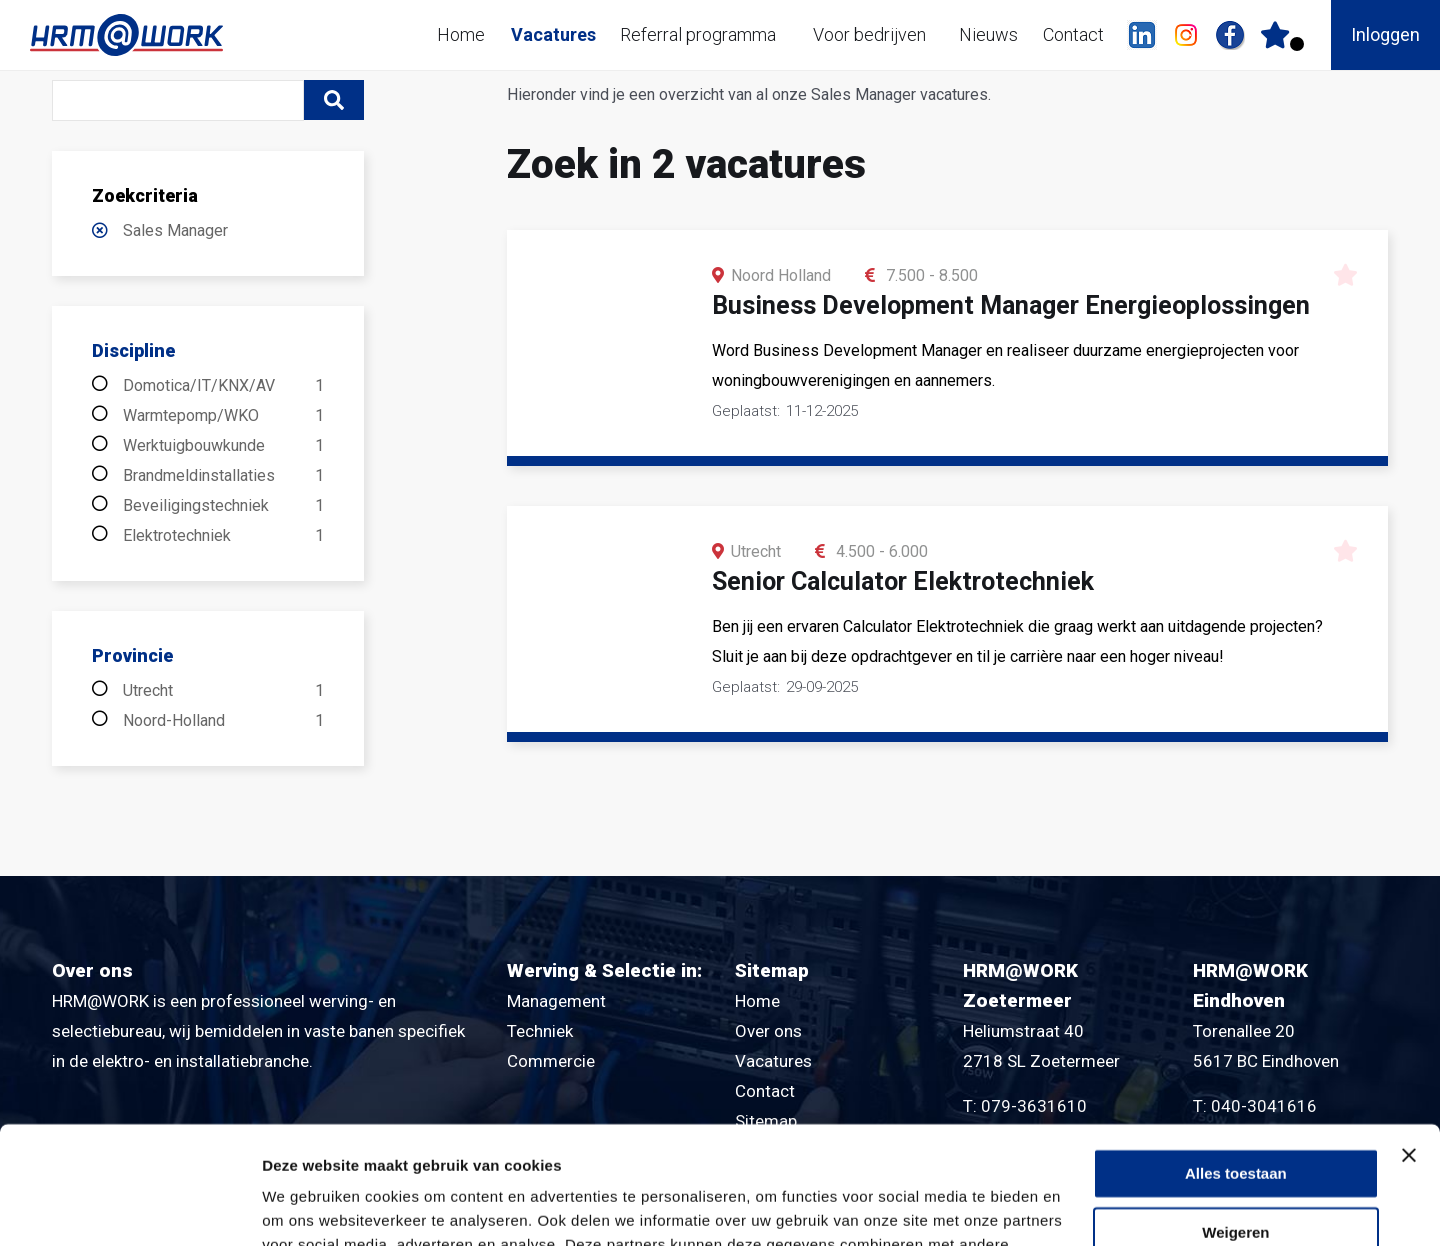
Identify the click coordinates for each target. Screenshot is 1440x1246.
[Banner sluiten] (1409, 1038)
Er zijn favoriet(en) (1297, 44)
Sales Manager (175, 230)
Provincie (132, 655)
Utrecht (223, 691)
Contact (1073, 34)
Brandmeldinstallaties (223, 476)
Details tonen (309, 1206)
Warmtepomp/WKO (223, 416)
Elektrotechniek (223, 536)
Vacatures (553, 34)
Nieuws (988, 34)
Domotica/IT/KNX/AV (223, 386)
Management (556, 1001)
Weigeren (1235, 1115)
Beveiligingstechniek (223, 506)
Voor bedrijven (869, 34)
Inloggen (1385, 34)
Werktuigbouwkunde (223, 446)
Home (461, 34)
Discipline (133, 350)
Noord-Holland (223, 721)
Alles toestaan (1236, 1056)
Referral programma (698, 34)
